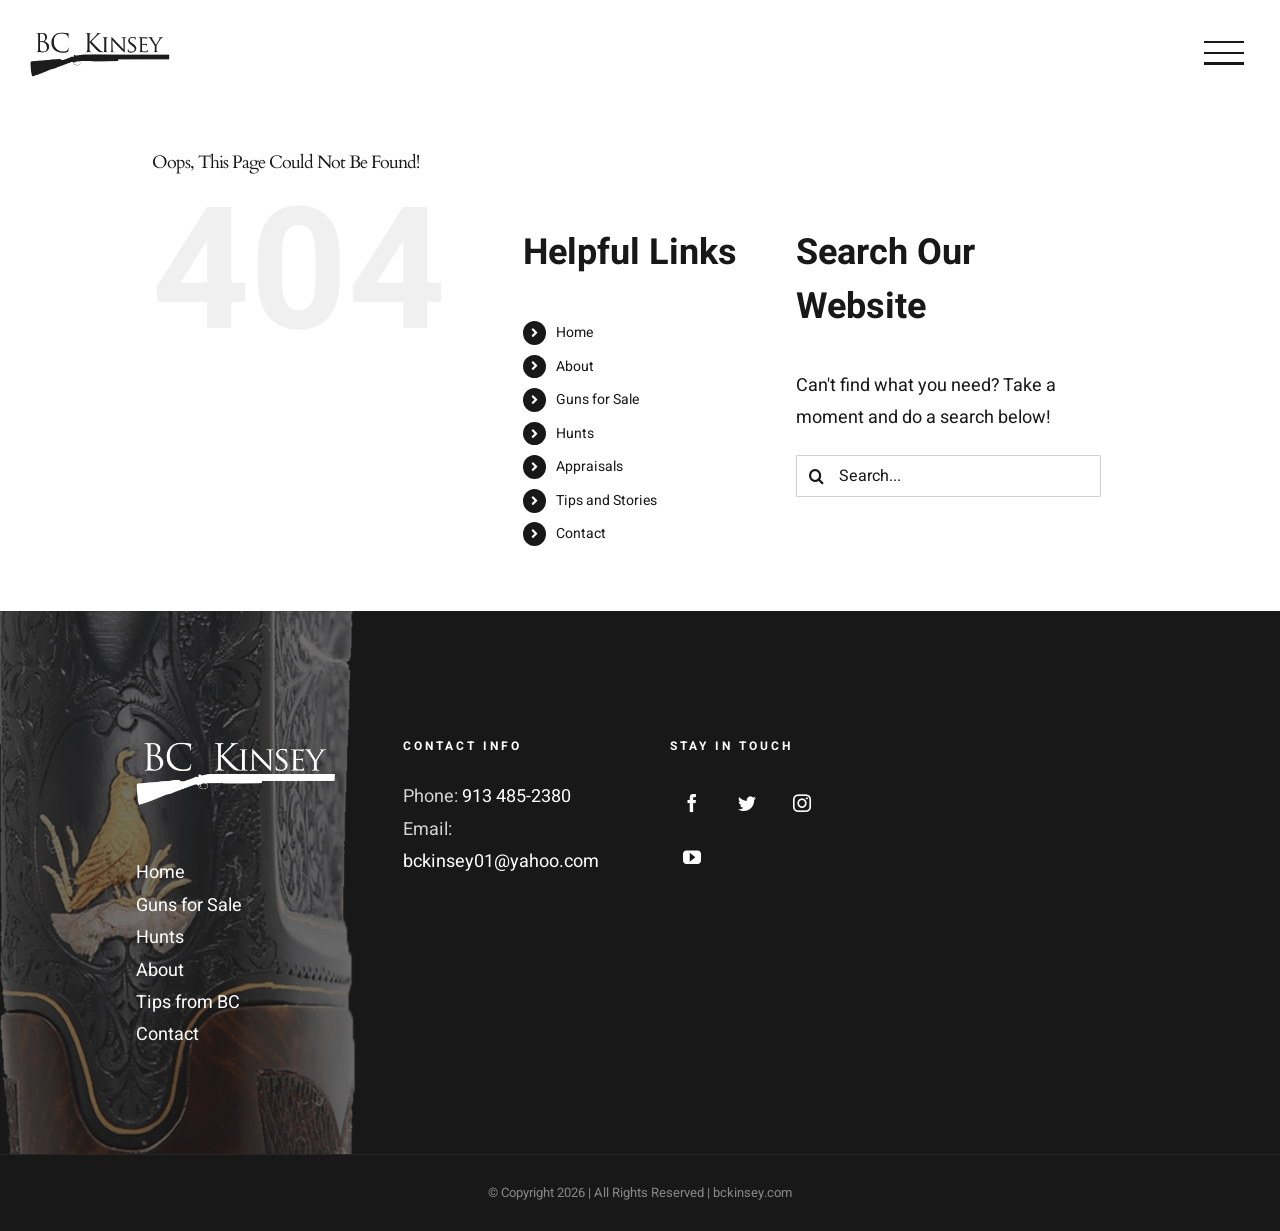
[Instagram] (802, 803)
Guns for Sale (597, 399)
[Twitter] (747, 803)
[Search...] (948, 476)
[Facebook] (692, 803)
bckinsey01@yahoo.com (501, 861)
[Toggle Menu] (1224, 53)
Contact (581, 533)
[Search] (817, 476)
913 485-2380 (516, 796)
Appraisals (589, 466)
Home (574, 332)
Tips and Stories (606, 500)
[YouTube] (692, 857)
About (575, 366)
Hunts (575, 433)
